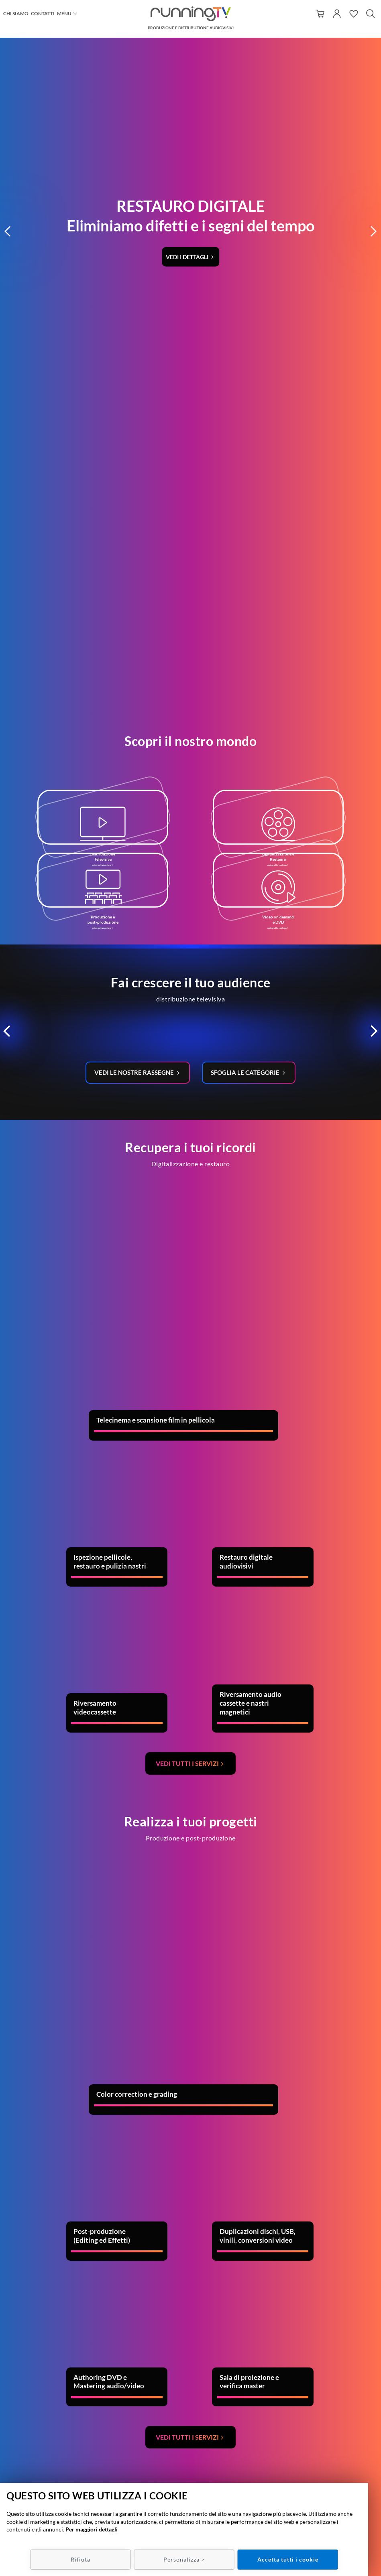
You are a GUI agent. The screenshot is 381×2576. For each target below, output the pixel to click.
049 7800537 (201, 2451)
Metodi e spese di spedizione (317, 2458)
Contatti (43, 13)
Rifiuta (80, 2559)
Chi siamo (16, 13)
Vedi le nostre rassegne (133, 623)
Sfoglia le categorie (247, 623)
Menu (64, 13)
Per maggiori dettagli (91, 2529)
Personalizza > (184, 2559)
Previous (9, 2183)
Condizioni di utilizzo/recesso (317, 2451)
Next (325, 2183)
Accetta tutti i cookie (287, 2559)
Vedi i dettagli (188, 85)
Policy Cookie (317, 2474)
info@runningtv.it (197, 2458)
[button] (7, 59)
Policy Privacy (318, 2466)
